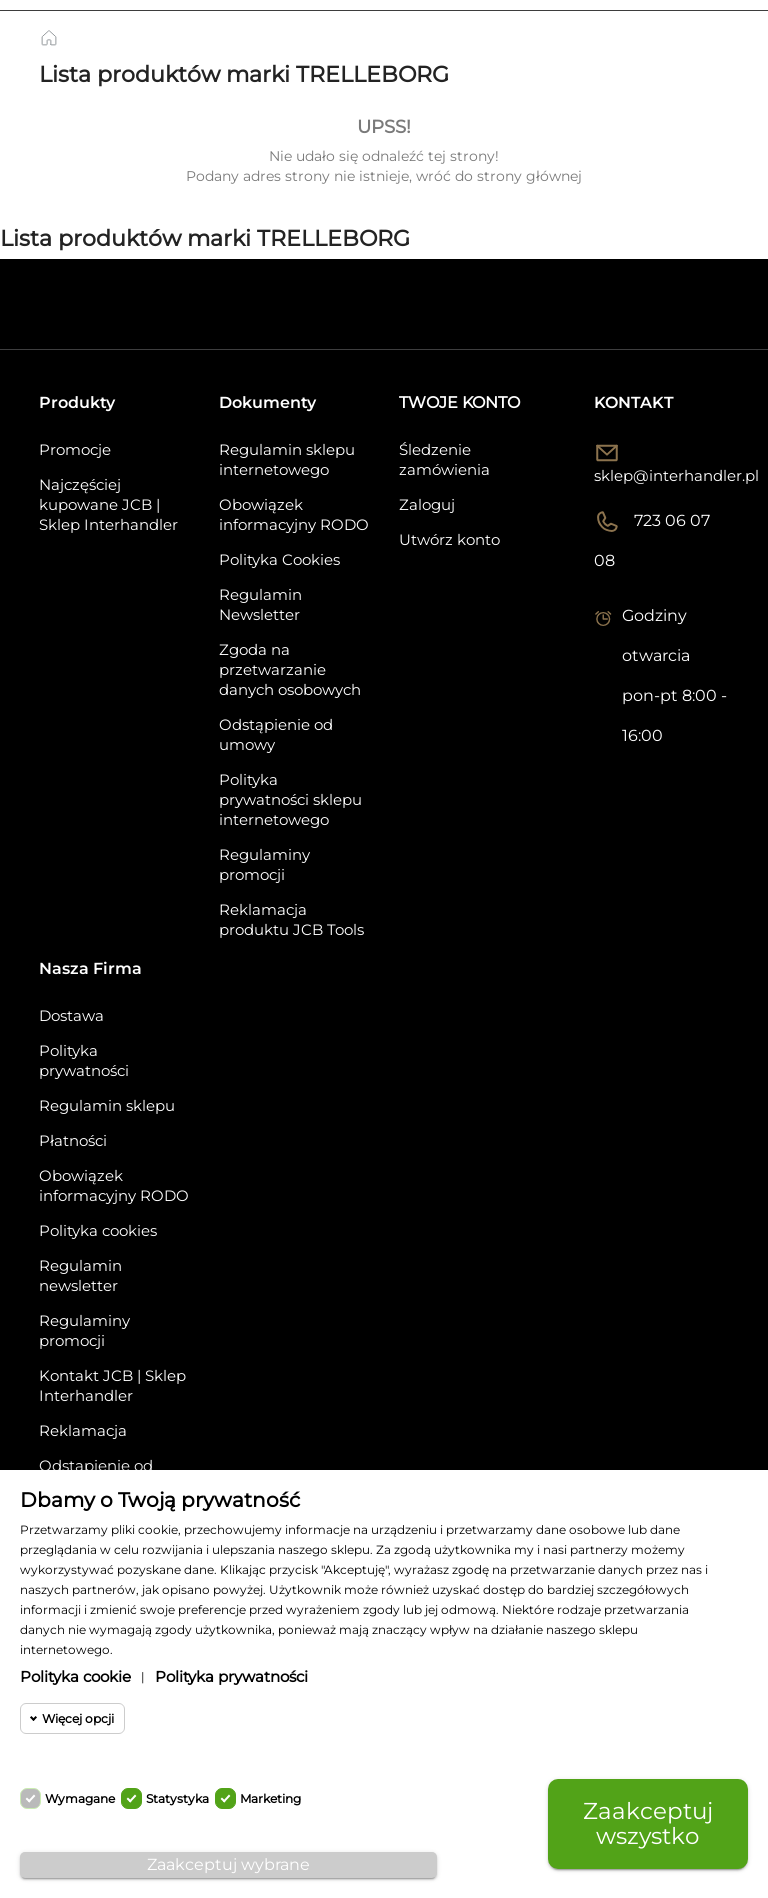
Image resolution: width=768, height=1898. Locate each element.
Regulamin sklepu (107, 1105)
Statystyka (177, 1798)
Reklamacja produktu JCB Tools (291, 919)
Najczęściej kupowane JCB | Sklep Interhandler (108, 504)
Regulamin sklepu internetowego (287, 459)
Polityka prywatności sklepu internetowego (290, 799)
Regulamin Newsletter (260, 604)
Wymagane (80, 1798)
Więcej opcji (78, 1718)
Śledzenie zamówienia (444, 459)
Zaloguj (427, 504)
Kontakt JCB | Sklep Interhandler (112, 1385)
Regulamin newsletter (80, 1275)
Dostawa (71, 1015)
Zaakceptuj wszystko (648, 1823)
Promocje (75, 449)
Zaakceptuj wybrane (228, 1864)
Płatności (73, 1140)
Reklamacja (83, 1430)
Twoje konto (459, 402)
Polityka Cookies (279, 559)
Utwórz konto (449, 539)
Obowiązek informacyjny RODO (294, 514)
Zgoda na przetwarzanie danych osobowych (290, 669)
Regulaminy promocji (264, 864)
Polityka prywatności (84, 1060)
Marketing (270, 1798)
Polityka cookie (75, 1676)
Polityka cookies (98, 1230)
